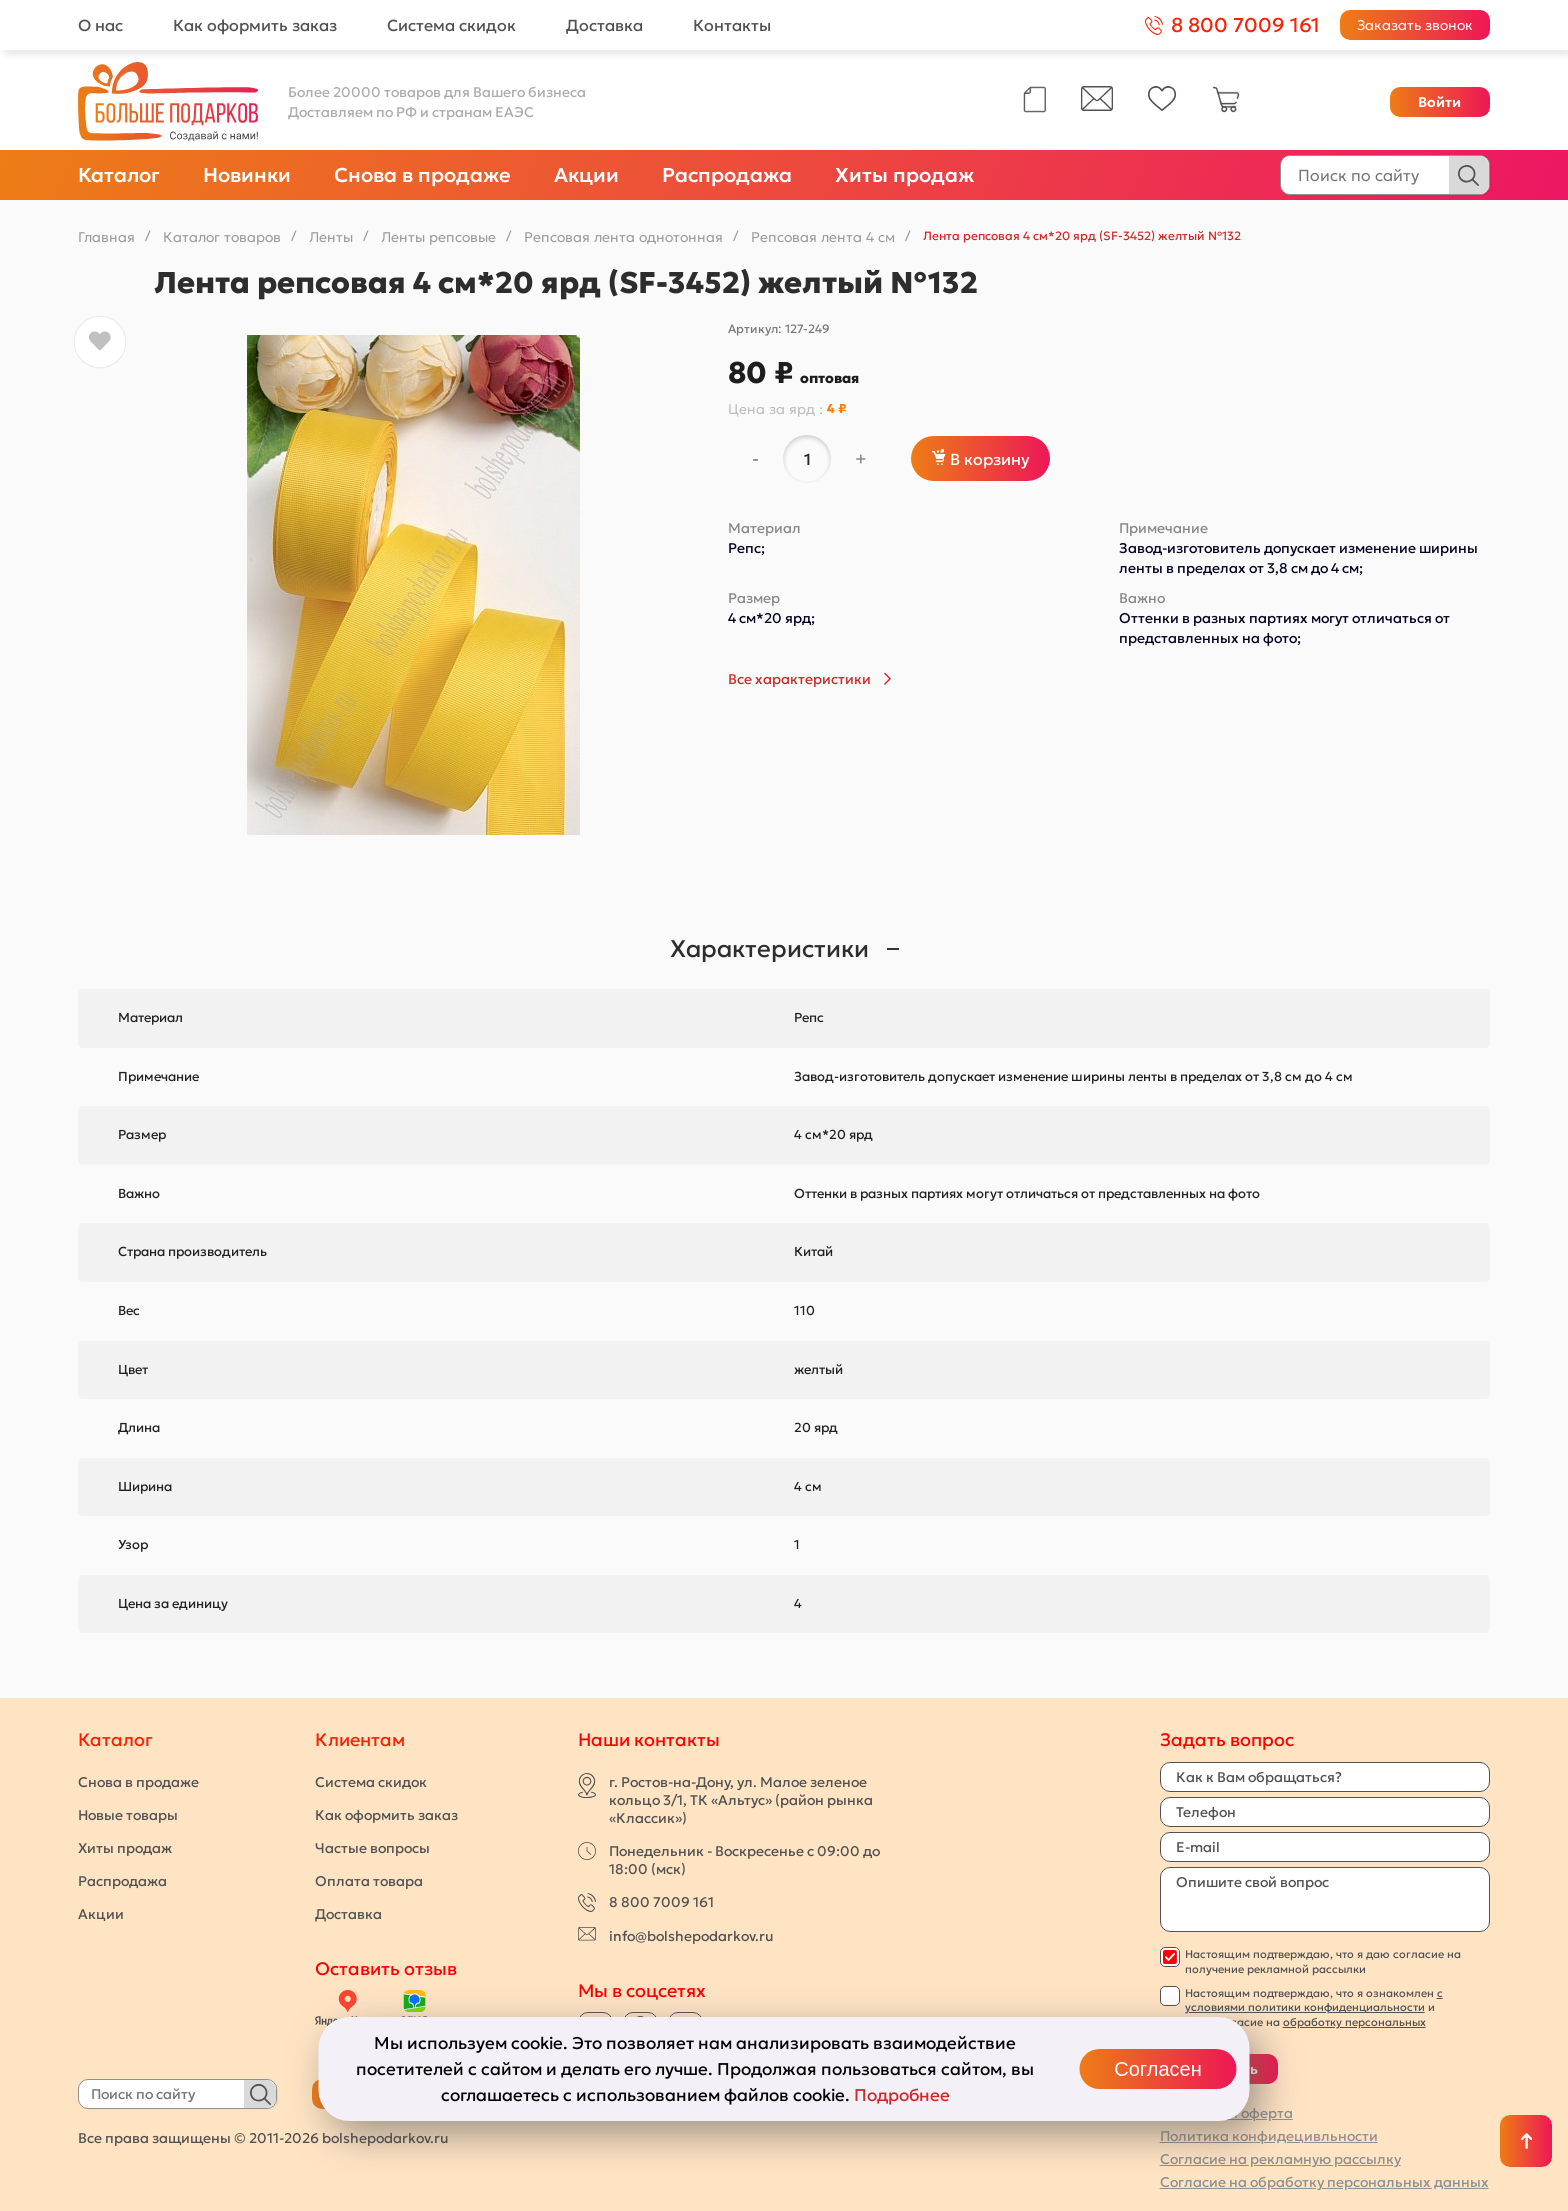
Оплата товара (369, 1881)
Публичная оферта (1226, 2113)
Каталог (119, 175)
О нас (100, 25)
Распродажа (727, 175)
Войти (1439, 102)
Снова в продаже (422, 175)
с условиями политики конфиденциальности (1314, 2000)
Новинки (247, 175)
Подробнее (902, 2095)
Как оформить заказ (255, 25)
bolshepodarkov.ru (385, 2138)
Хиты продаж (904, 175)
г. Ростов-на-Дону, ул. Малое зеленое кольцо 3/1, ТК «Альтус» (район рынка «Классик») (741, 1800)
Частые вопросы (372, 1848)
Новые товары (128, 1815)
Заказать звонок (1415, 25)
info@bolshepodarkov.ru (691, 1936)
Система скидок (451, 25)
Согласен (1157, 2069)
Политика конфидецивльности (1269, 2136)
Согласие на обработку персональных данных (1324, 2182)
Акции (586, 175)
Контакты (732, 25)
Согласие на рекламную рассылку (1280, 2159)
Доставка (604, 25)
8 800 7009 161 (661, 1902)
